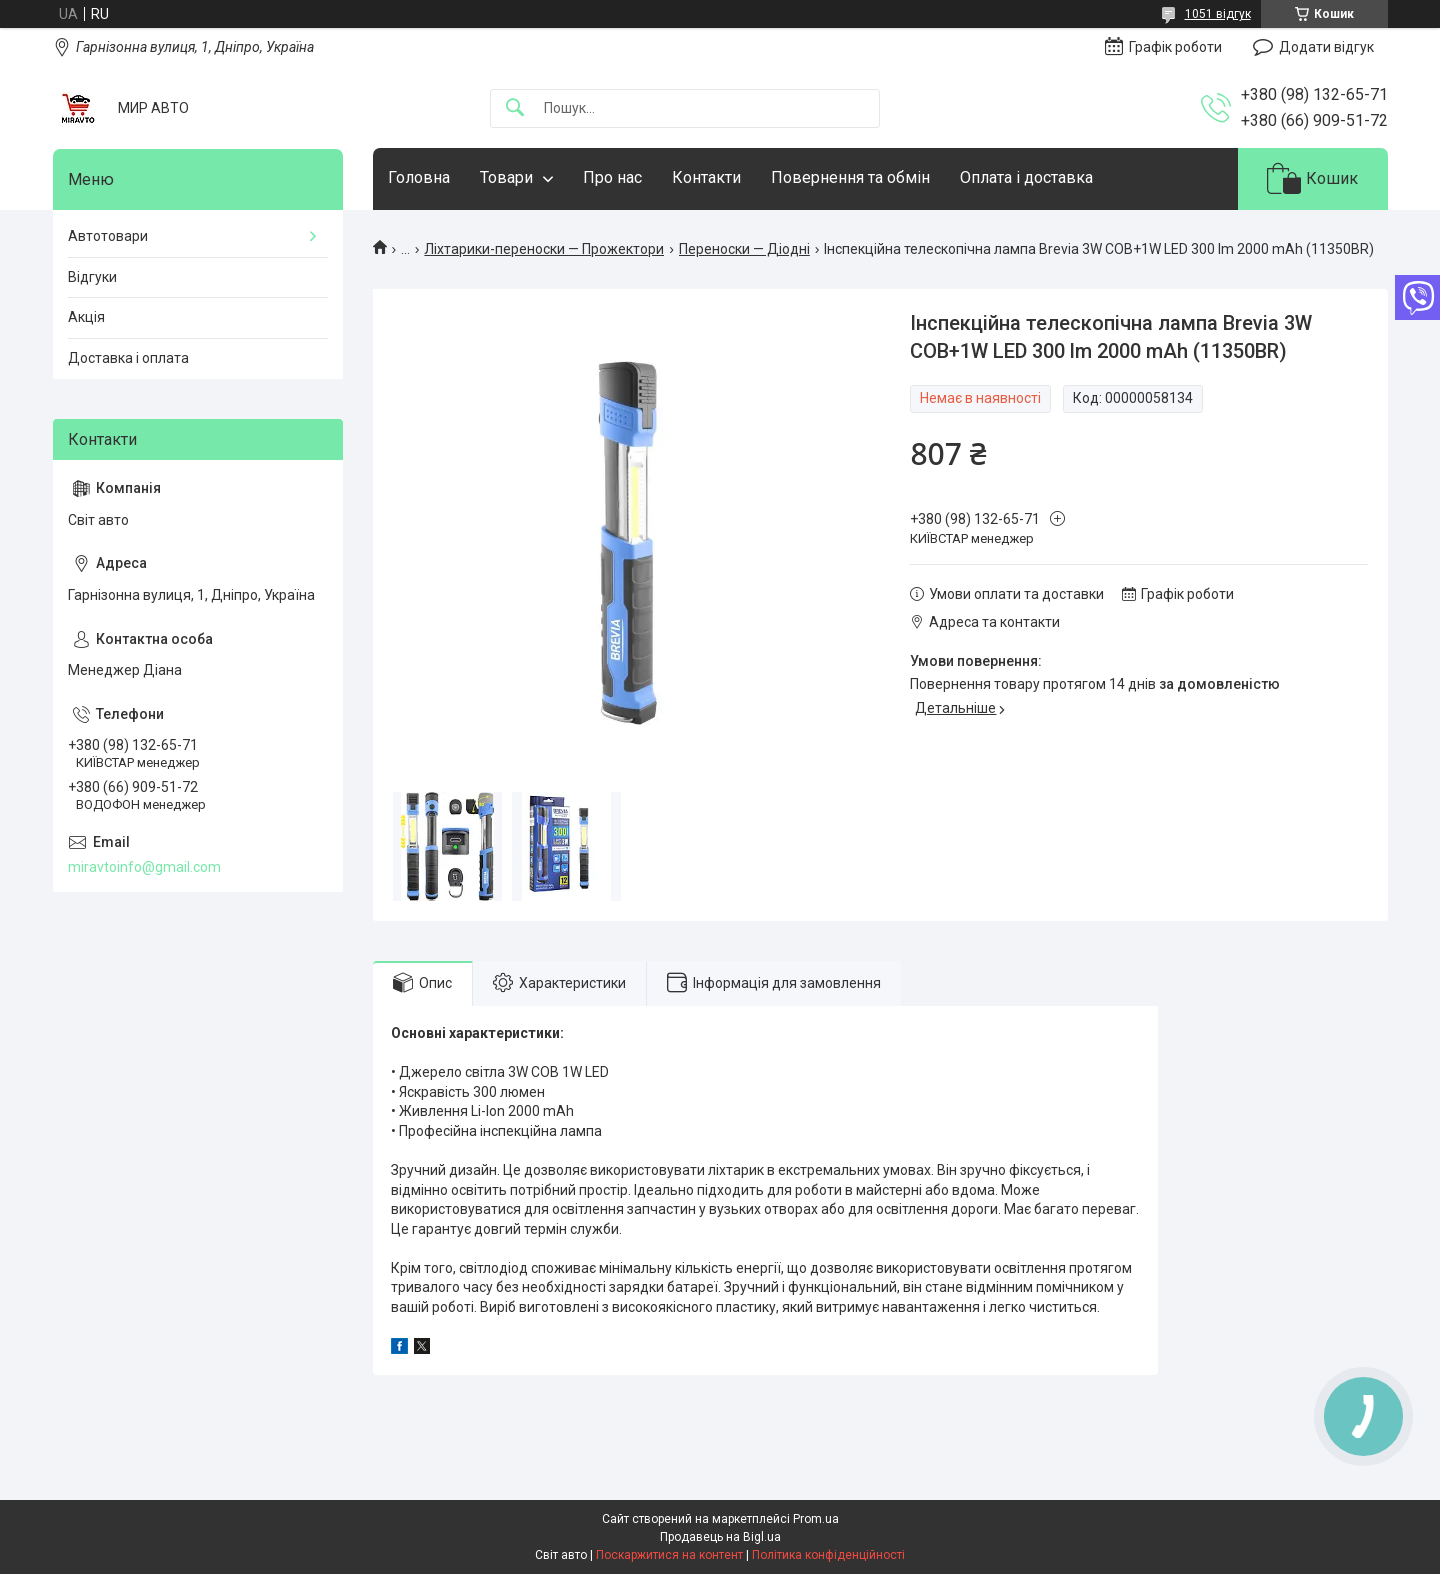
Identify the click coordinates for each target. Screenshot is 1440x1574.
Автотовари (108, 236)
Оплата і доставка (1026, 177)
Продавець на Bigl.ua (720, 1537)
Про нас (612, 177)
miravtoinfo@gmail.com (144, 867)
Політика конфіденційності (828, 1555)
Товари (506, 177)
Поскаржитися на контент (669, 1555)
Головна (419, 177)
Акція (86, 317)
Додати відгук (1326, 47)
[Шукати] (515, 108)
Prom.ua (816, 1519)
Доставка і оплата (128, 358)
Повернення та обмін (850, 177)
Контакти (706, 177)
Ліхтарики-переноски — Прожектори (544, 249)
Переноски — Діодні (744, 249)
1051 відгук (1218, 14)
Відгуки (92, 277)
